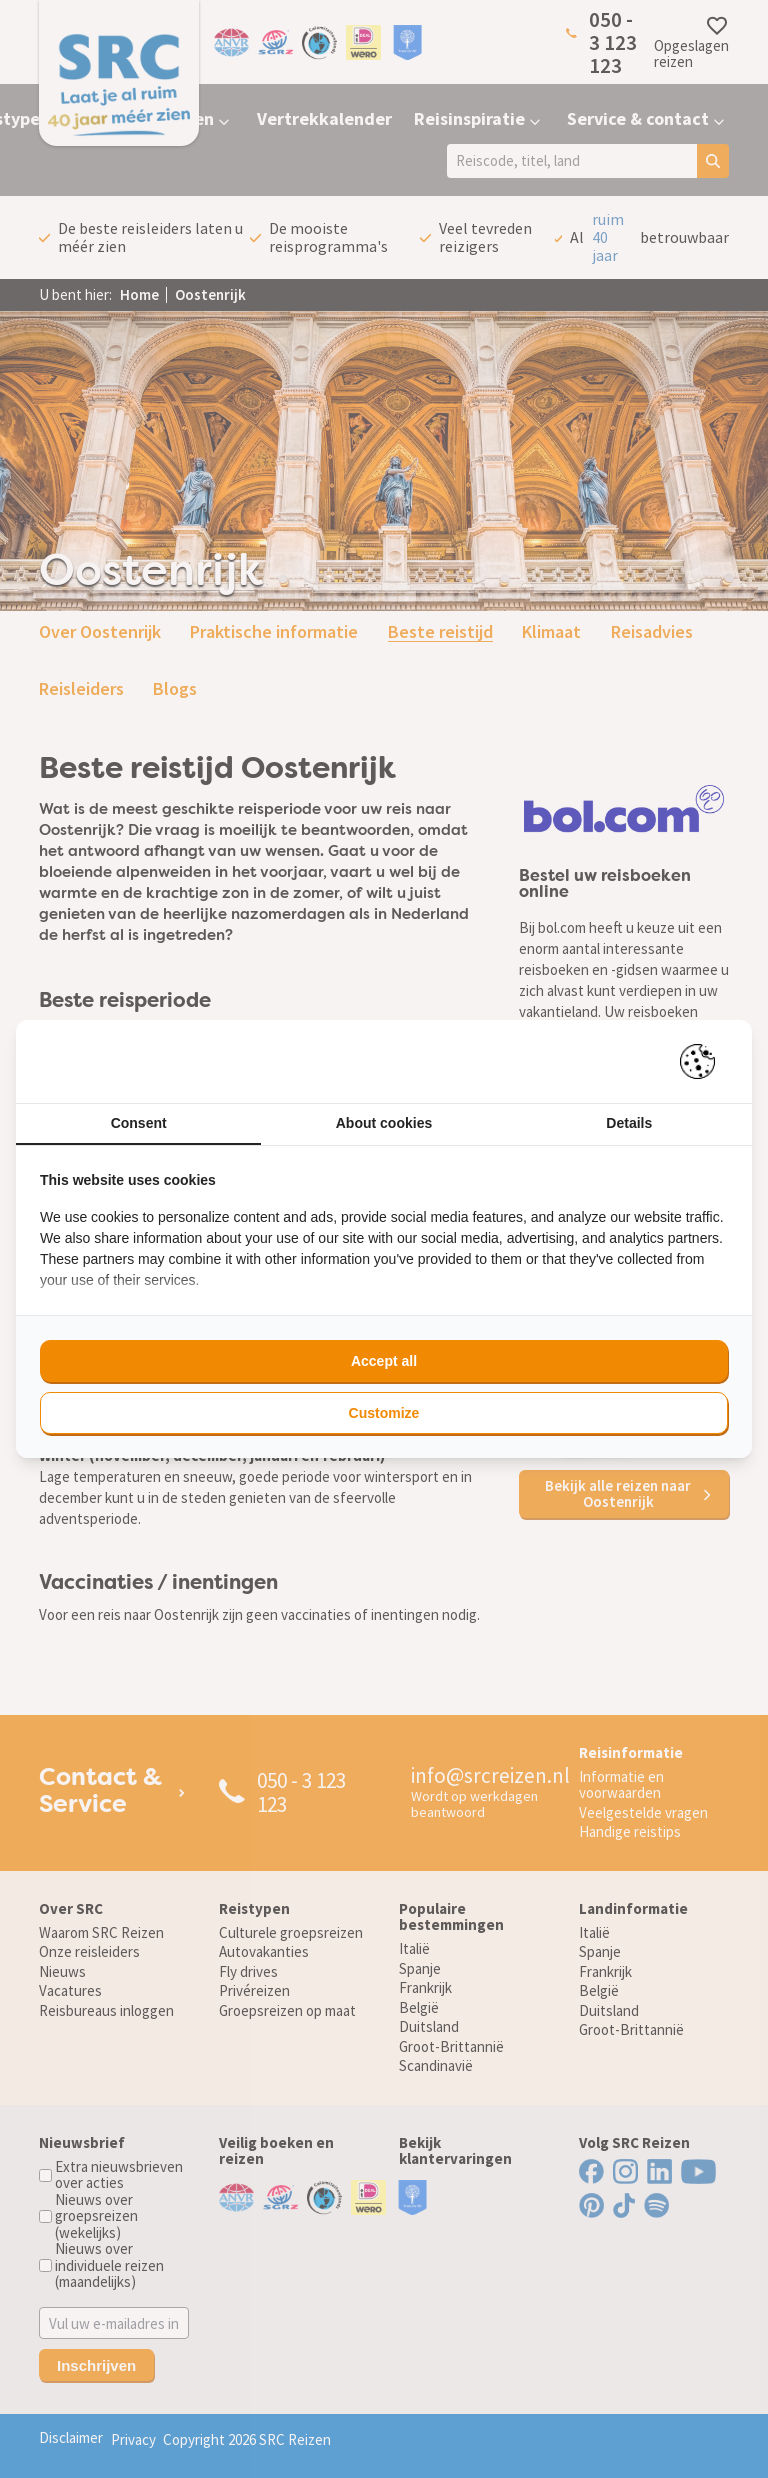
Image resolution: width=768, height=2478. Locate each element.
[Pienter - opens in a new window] (704, 1061)
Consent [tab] (139, 1123)
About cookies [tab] (384, 1123)
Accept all (384, 1361)
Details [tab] (629, 1123)
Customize (384, 1413)
